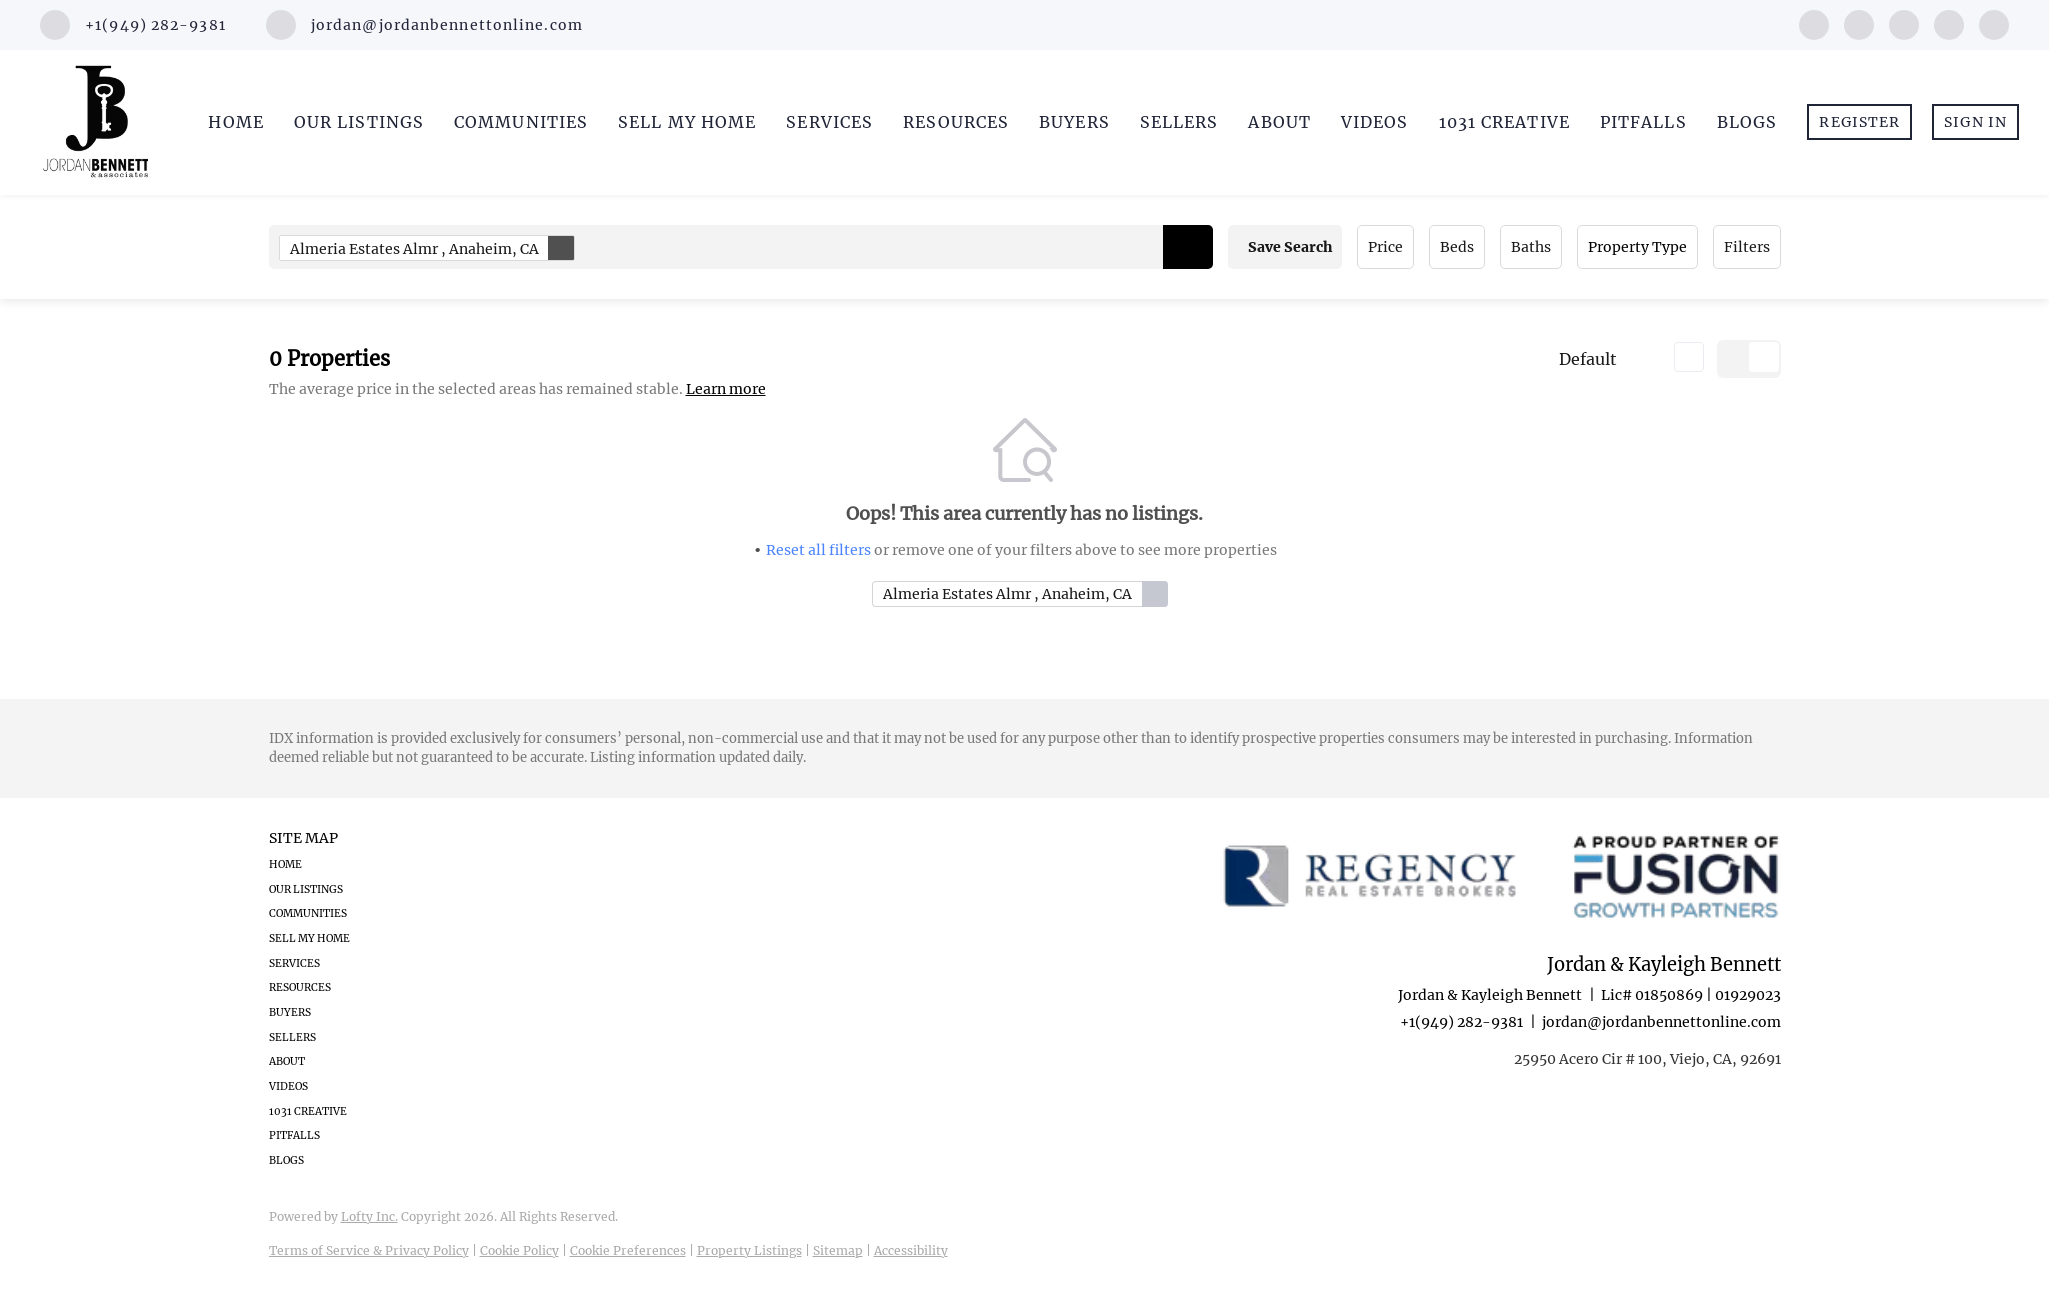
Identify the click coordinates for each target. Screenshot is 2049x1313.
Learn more (726, 389)
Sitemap (838, 1250)
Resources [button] (956, 122)
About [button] (1279, 122)
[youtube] (1949, 23)
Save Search (1290, 247)
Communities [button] (521, 122)
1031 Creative (1504, 122)
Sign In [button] (1975, 122)
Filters (1747, 247)
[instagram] (1904, 23)
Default (1588, 359)
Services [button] (829, 122)
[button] (1188, 247)
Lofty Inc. (369, 1216)
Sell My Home (687, 122)
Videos (1375, 122)
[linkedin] (1859, 23)
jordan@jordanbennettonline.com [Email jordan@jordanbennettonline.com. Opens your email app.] (1661, 1022)
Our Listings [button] (359, 122)
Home (235, 122)
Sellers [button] (1179, 122)
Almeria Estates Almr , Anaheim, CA (432, 248)
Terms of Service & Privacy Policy (369, 1250)
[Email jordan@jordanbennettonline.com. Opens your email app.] (424, 25)
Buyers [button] (1074, 122)
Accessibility (911, 1250)
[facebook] (1814, 23)
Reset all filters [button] (818, 550)
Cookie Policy (519, 1250)
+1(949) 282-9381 (1461, 1022)
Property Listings (749, 1250)
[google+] (1994, 23)
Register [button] (1859, 122)
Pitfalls (1643, 122)
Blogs (1747, 122)
